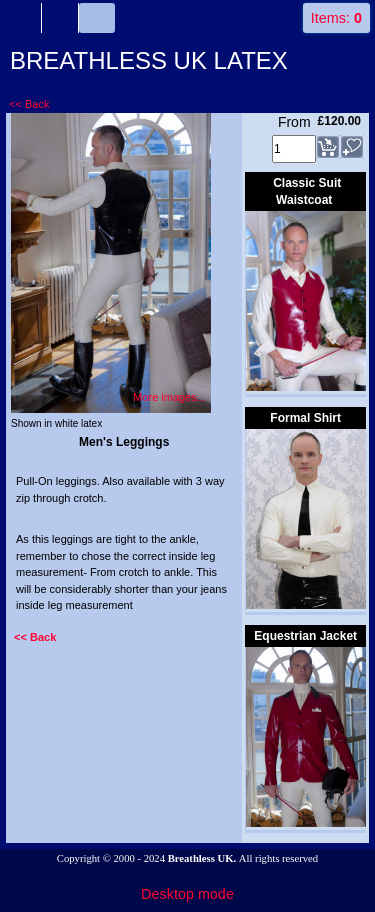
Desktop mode (187, 894)
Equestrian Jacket (305, 636)
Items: (336, 18)
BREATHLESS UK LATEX (149, 60)
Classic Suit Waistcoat (307, 191)
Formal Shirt (305, 418)
